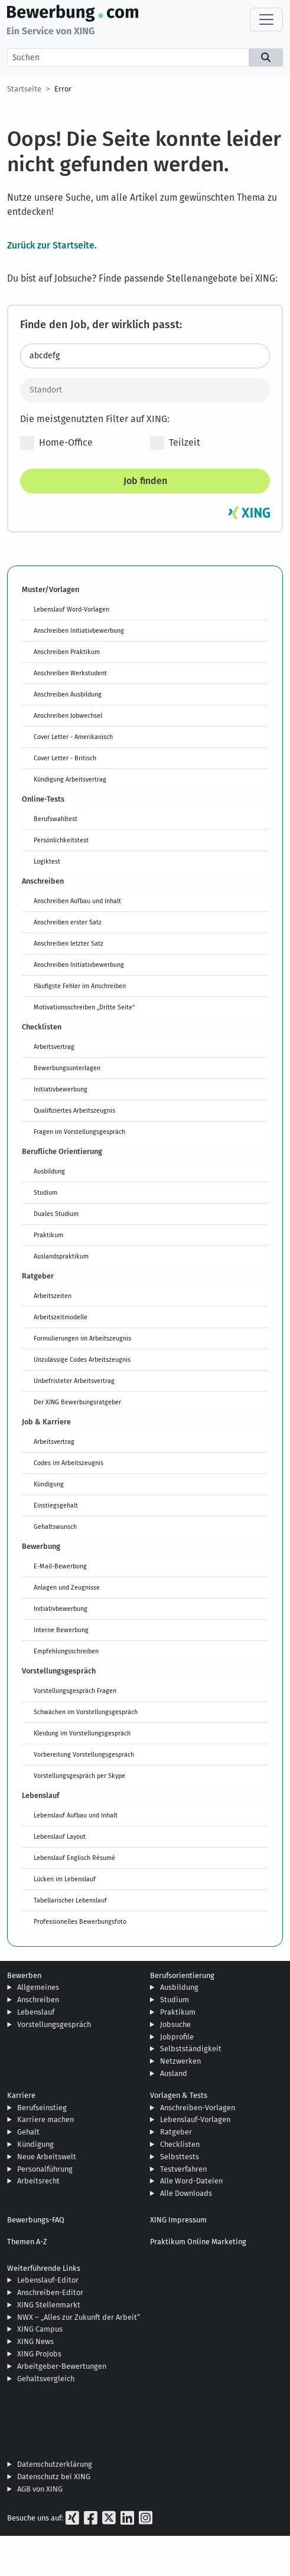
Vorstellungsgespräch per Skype (79, 1775)
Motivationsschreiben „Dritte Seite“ (84, 1007)
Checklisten (180, 2144)
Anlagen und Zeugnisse (67, 1587)
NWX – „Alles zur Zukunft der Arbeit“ (78, 2317)
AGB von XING (40, 2489)
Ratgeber (176, 2131)
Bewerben (24, 1975)
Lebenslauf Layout (60, 1836)
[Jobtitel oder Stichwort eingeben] (145, 356)
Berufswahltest (55, 818)
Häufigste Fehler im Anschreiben (80, 985)
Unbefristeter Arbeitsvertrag (74, 1380)
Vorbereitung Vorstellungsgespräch (84, 1754)
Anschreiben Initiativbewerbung (79, 630)
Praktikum (48, 1235)
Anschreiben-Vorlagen (197, 2107)
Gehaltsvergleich (45, 2378)
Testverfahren (183, 2169)
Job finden (145, 480)
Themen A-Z (27, 2241)
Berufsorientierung (182, 1975)
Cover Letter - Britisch (65, 758)
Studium (45, 1192)
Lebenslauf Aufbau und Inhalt (76, 1815)
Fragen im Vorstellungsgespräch (79, 1131)
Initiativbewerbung (60, 1089)
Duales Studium (56, 1213)
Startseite (24, 88)
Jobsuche (175, 2024)
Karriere (21, 2095)
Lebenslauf (35, 2012)
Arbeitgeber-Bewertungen (61, 2366)
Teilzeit (175, 443)
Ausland (173, 2073)
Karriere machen (45, 2119)
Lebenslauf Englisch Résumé (74, 1857)
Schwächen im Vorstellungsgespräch (86, 1712)
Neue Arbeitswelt (46, 2156)
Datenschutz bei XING (53, 2476)
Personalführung (45, 2169)
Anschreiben (38, 1999)
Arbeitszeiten (52, 1295)
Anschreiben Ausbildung (68, 694)
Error (62, 88)
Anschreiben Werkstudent (70, 673)
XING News (35, 2341)
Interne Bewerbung (61, 1629)
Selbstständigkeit (190, 2048)
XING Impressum (178, 2219)
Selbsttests (179, 2156)
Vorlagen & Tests (178, 2095)
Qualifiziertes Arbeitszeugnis (74, 1110)
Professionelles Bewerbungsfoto (80, 1921)
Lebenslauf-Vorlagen (195, 2119)
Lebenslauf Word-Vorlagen (71, 609)
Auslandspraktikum (61, 1256)
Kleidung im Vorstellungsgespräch (82, 1733)
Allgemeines (38, 1987)
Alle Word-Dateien (191, 2180)
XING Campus (40, 2329)
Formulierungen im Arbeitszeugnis (82, 1338)
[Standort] (145, 390)
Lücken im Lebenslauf (65, 1879)
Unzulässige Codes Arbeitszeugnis (82, 1359)
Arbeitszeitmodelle (60, 1317)
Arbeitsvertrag (54, 1046)
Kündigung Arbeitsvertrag (70, 779)
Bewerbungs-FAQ (35, 2219)
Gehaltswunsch (55, 1526)
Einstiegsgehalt (56, 1505)
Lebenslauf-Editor (48, 2280)
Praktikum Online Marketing (198, 2241)
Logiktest (47, 861)
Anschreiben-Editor (50, 2292)
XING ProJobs (39, 2353)
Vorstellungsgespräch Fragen (75, 1690)
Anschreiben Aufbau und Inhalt (77, 900)
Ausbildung (49, 1171)
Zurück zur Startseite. (52, 245)
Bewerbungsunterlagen (67, 1068)
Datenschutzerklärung (54, 2464)
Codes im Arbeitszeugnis (68, 1462)
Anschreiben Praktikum (67, 651)
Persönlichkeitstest (61, 840)
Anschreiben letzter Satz (68, 943)
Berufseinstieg (42, 2107)
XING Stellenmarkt (48, 2304)
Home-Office (56, 443)
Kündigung (49, 1484)
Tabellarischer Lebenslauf (70, 1900)
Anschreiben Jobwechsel (68, 715)
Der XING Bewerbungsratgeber (77, 1402)
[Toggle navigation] (266, 19)
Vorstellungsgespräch (54, 2024)
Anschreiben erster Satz (68, 922)
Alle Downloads (186, 2193)
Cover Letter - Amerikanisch (73, 736)
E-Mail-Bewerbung (60, 1566)
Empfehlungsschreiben (66, 1651)
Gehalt (28, 2131)
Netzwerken (180, 2061)
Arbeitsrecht (38, 2180)
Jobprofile (177, 2036)
